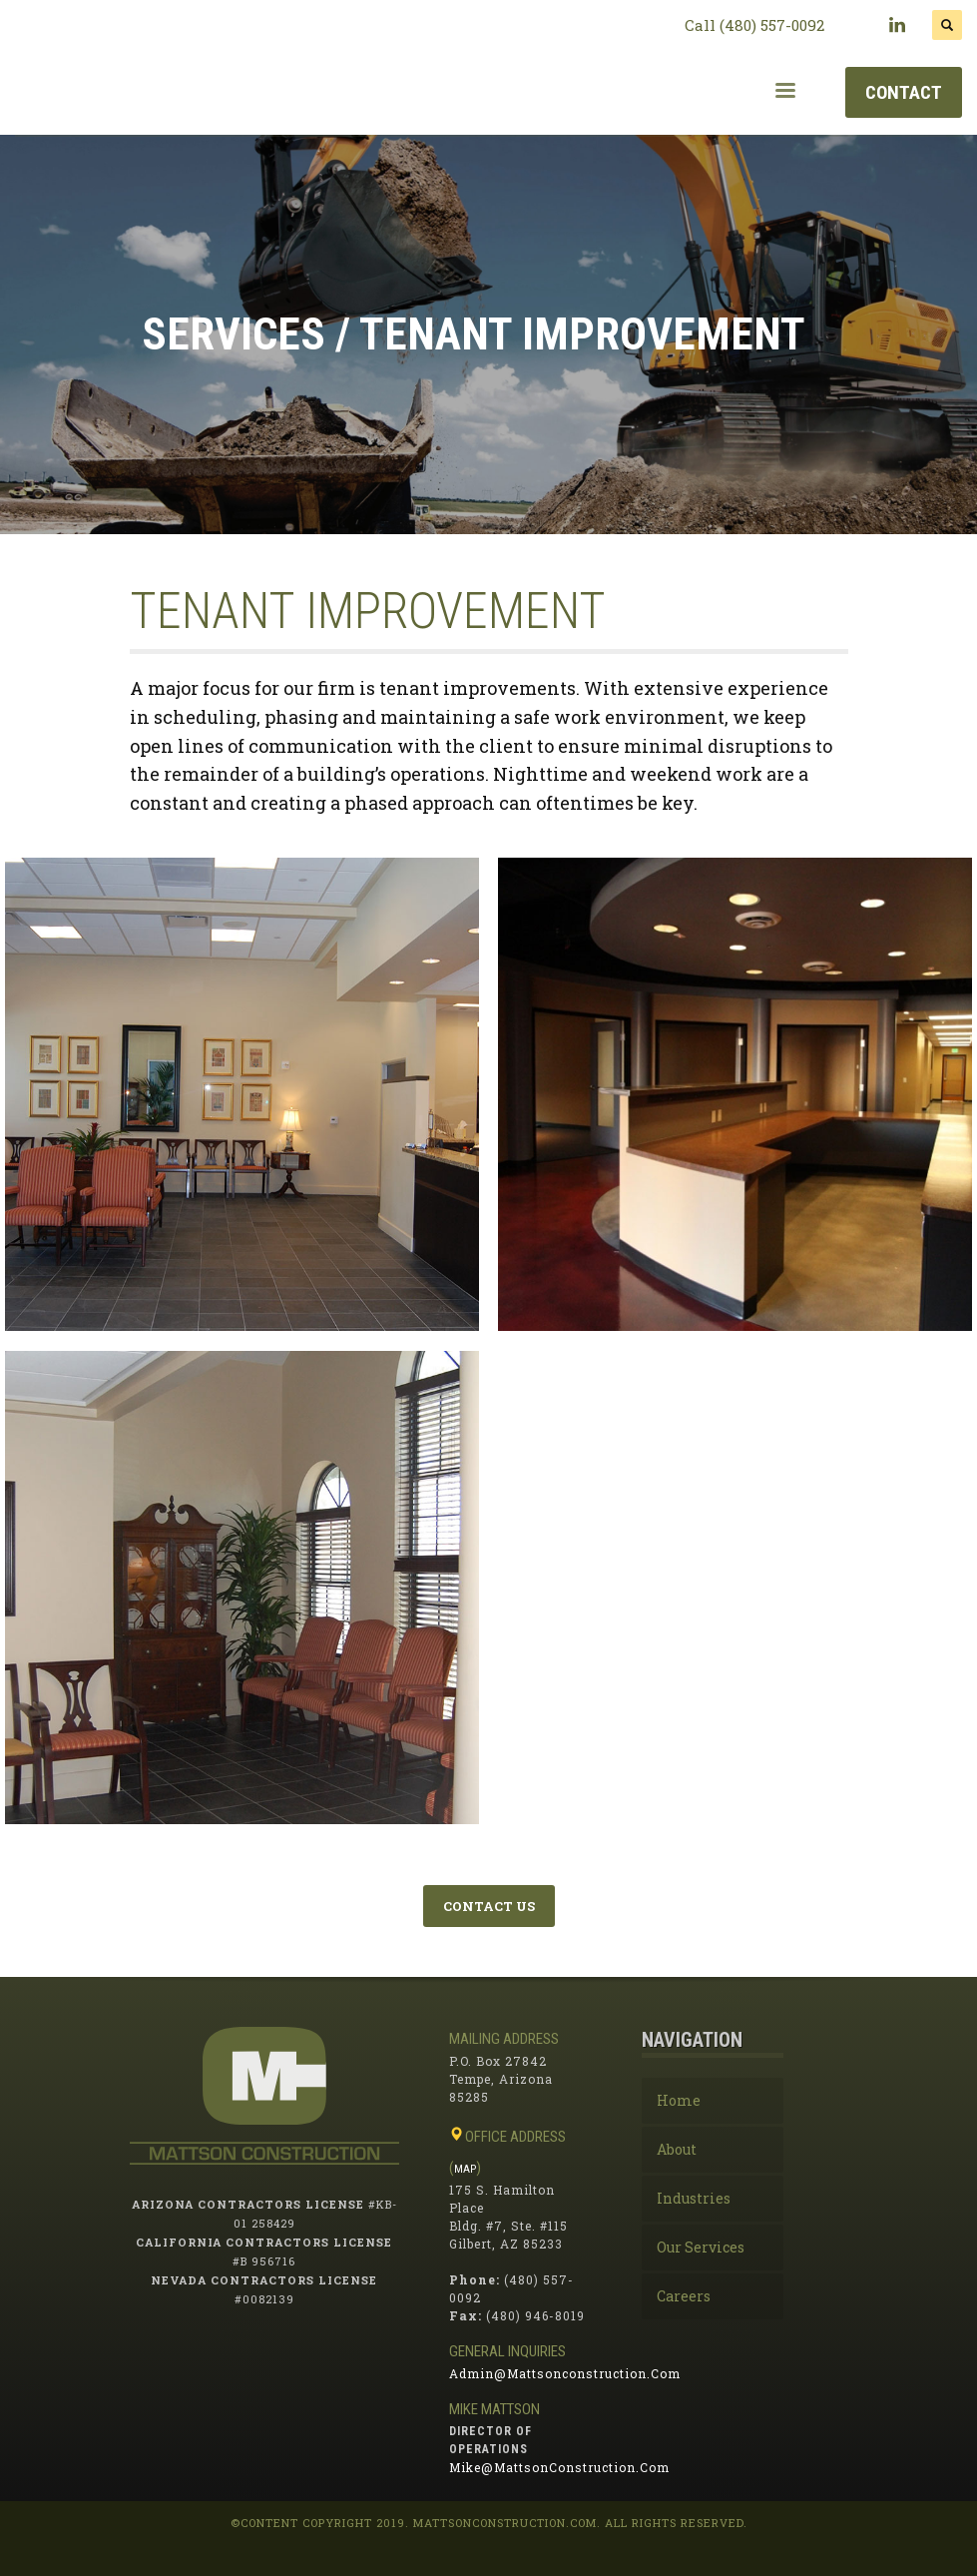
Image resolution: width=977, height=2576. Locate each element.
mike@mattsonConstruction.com (559, 2467)
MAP (465, 2169)
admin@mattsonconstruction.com (565, 2373)
